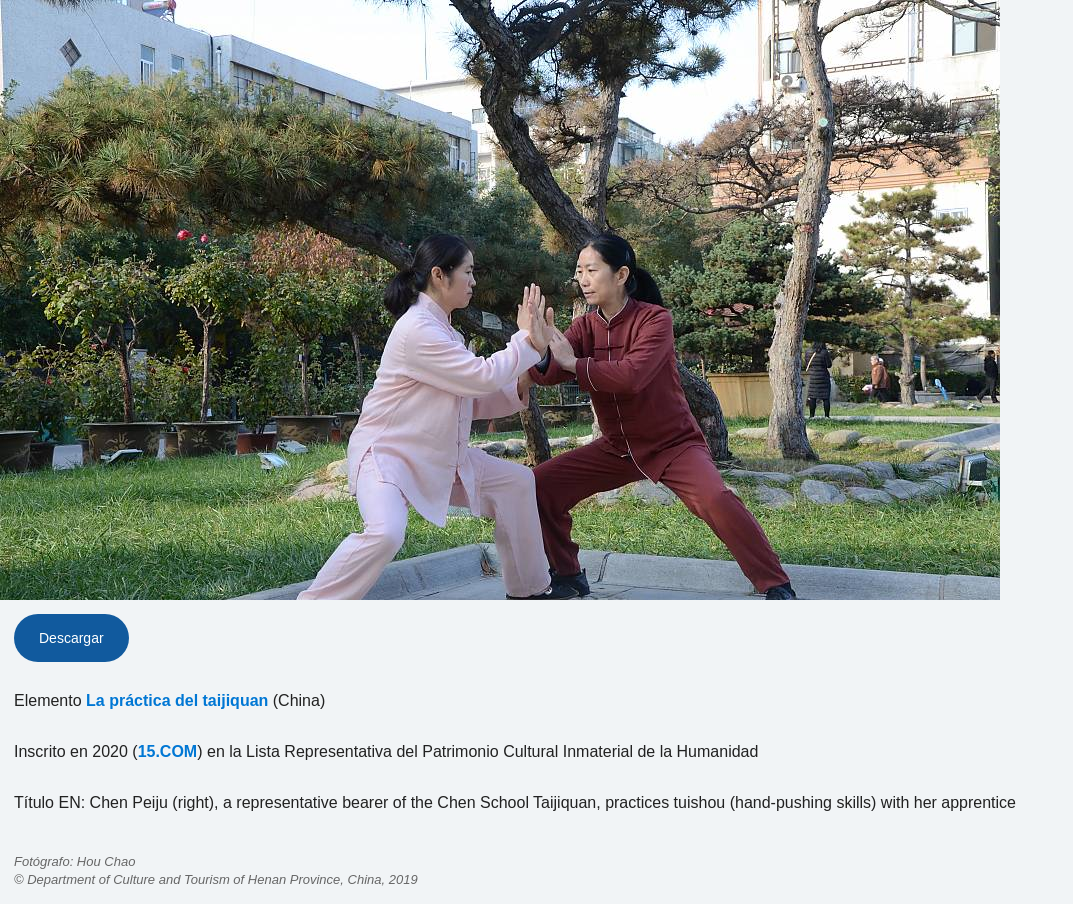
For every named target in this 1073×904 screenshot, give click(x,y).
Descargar (71, 638)
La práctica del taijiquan (177, 700)
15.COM (168, 751)
